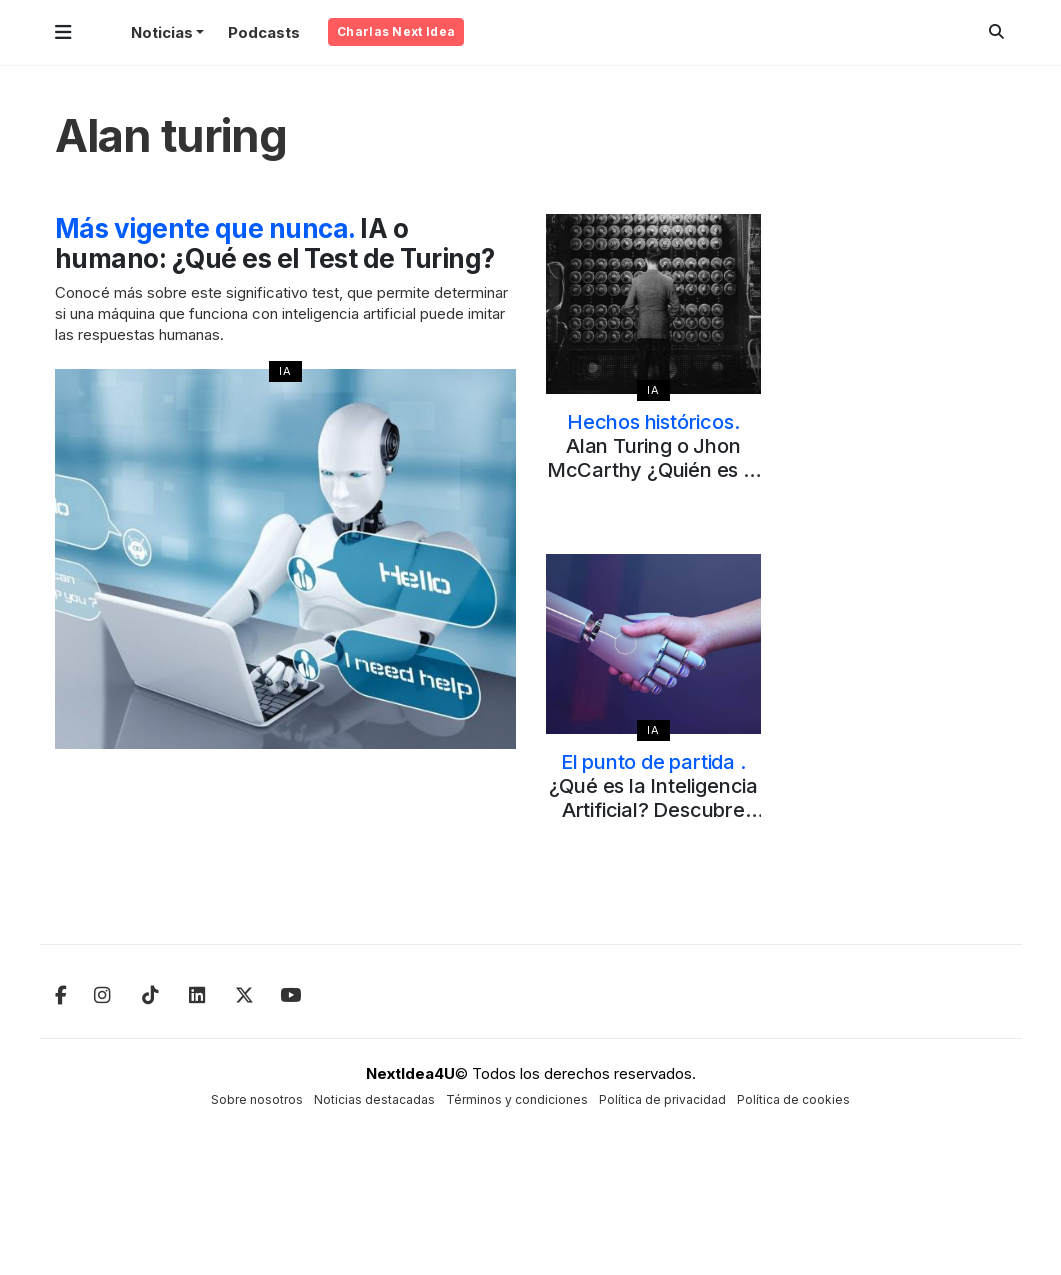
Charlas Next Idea (396, 31)
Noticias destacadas (374, 1099)
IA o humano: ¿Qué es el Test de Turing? (275, 243)
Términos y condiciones (517, 1099)
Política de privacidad (662, 1099)
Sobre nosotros (257, 1099)
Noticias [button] (162, 32)
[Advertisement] (899, 514)
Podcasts (264, 32)
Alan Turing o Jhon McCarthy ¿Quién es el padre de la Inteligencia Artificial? (653, 470)
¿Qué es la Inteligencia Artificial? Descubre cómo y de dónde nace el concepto (653, 810)
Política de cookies (793, 1099)
